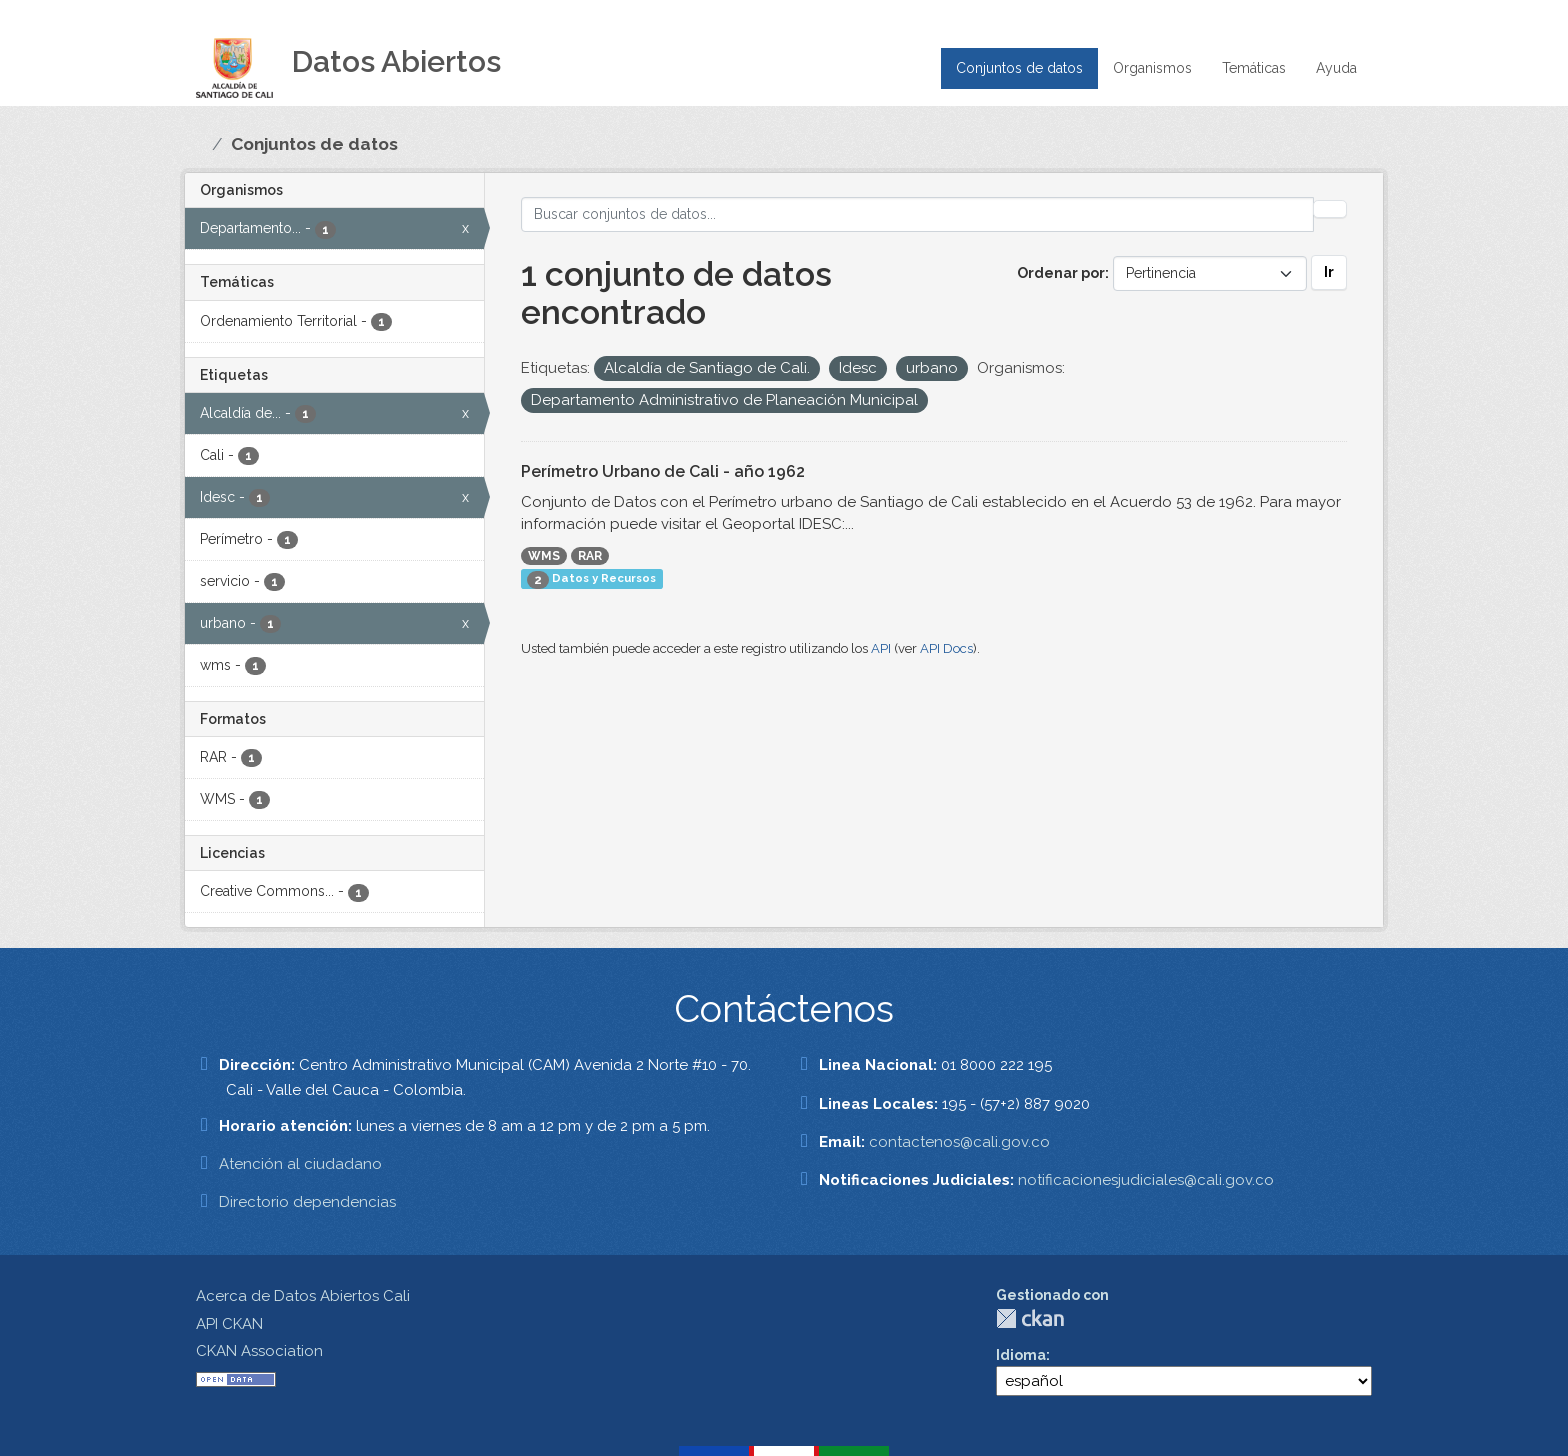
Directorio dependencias (307, 1202)
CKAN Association (259, 1351)
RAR (590, 556)
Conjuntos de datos (1019, 68)
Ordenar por (1061, 273)
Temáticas (1254, 68)
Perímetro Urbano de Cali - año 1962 (663, 471)
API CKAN (229, 1324)
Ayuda (1336, 68)
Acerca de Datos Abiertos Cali (303, 1296)
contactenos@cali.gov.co (959, 1142)
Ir (1329, 272)
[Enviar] (1330, 209)
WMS (544, 556)
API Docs (946, 648)
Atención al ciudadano (300, 1164)
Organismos (1152, 68)
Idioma (1021, 1355)
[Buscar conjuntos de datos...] (918, 214)
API (881, 648)
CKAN (1030, 1318)
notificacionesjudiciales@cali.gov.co (1146, 1180)
